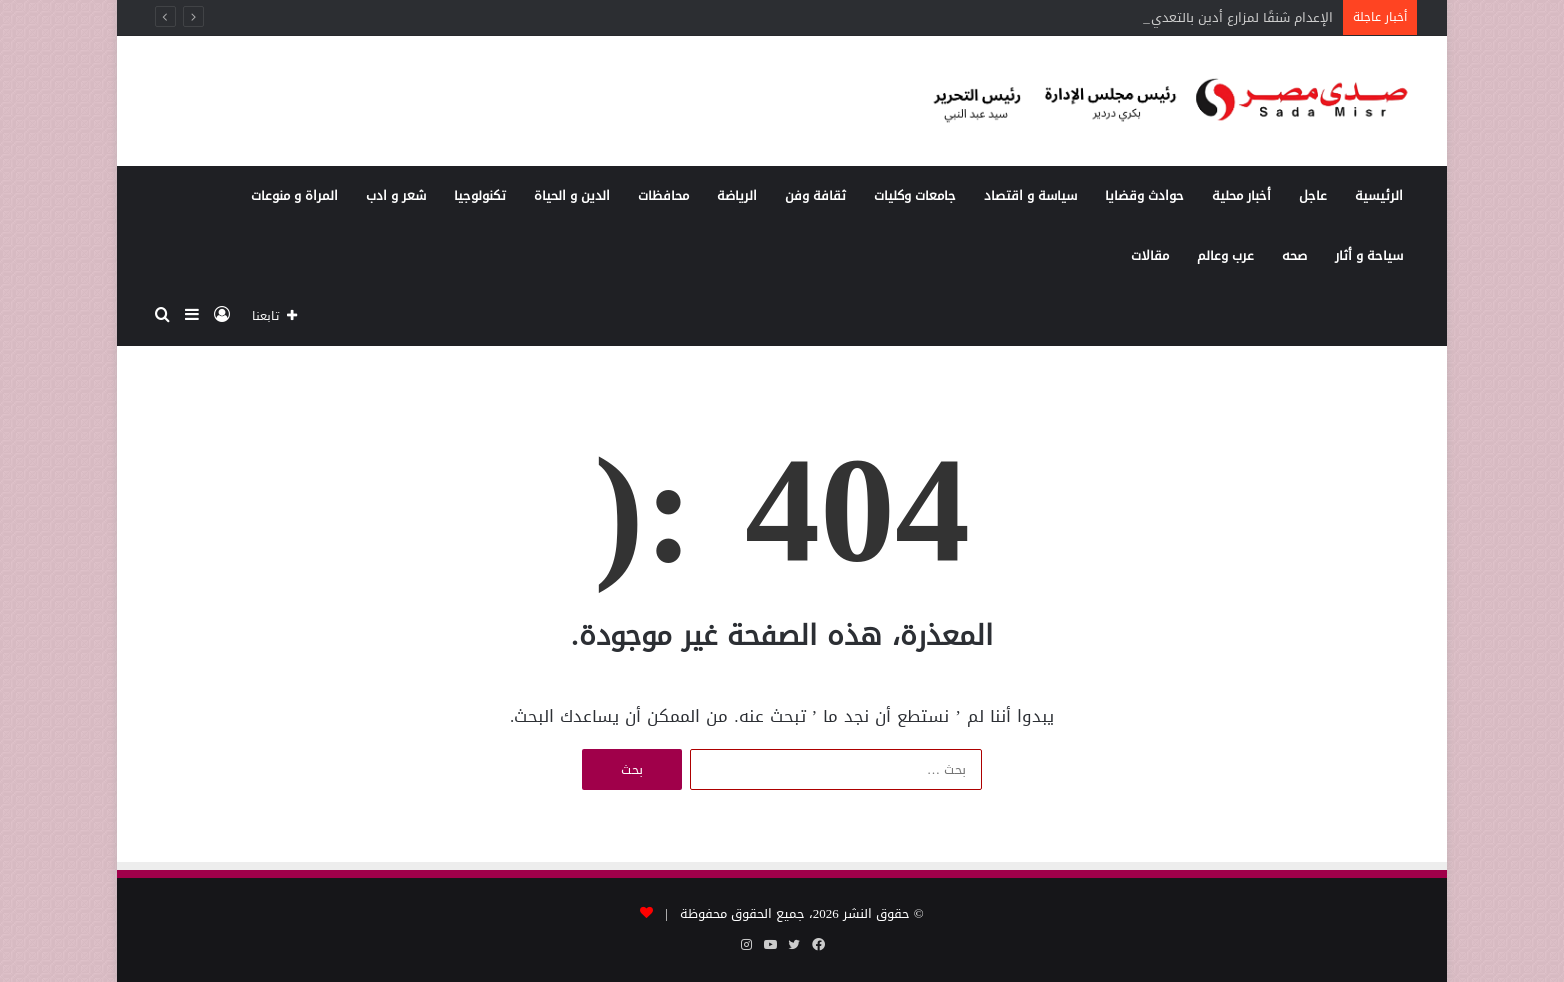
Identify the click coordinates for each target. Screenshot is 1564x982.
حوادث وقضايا (1144, 195)
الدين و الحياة (572, 195)
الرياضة (737, 195)
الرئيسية (1379, 195)
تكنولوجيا (480, 195)
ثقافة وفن (815, 195)
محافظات (663, 195)
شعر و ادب (396, 195)
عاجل (1313, 195)
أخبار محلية (1241, 195)
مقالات (1150, 255)
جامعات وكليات (915, 195)
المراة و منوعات (294, 195)
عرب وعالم (1225, 255)
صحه (1294, 255)
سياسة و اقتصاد (1030, 195)
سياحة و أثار (1369, 255)
